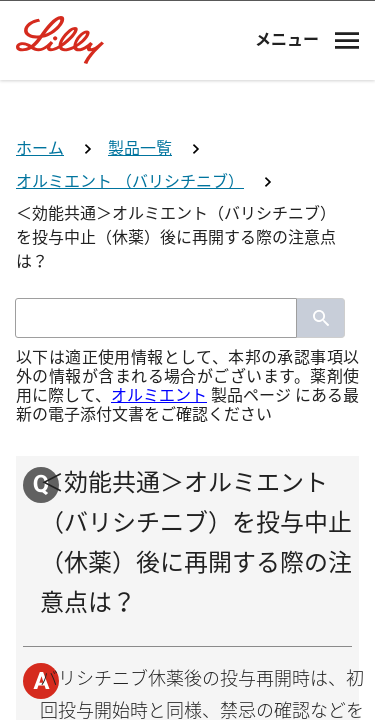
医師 (188, 411)
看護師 (188, 559)
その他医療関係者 (188, 633)
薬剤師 (188, 485)
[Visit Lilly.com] (188, 108)
